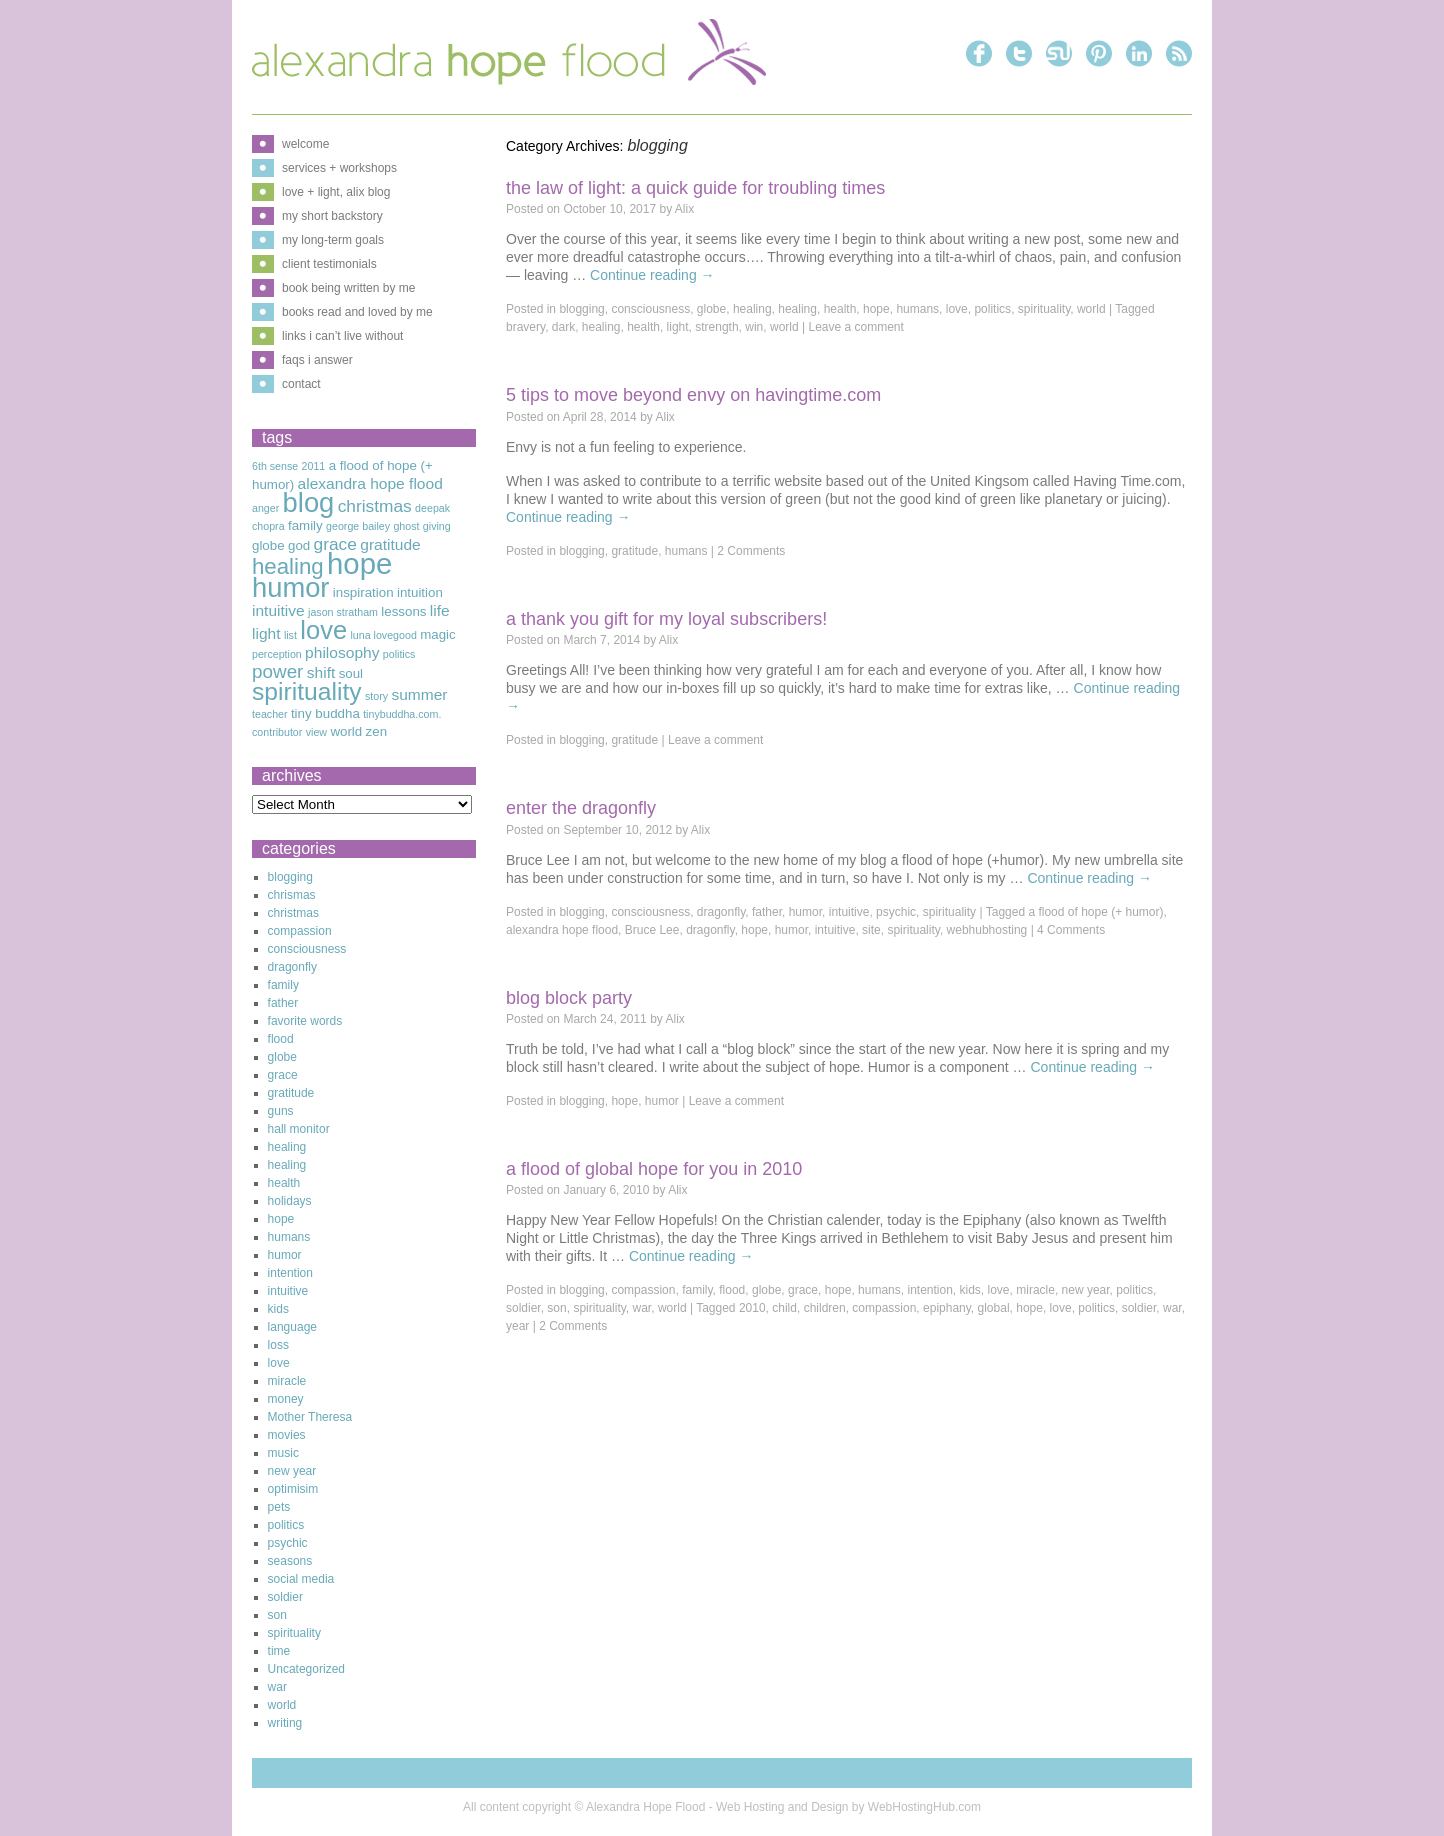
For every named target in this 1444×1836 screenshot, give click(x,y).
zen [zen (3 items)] (377, 731)
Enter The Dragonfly (581, 808)
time (279, 1651)
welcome (305, 144)
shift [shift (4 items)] (321, 672)
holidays (290, 1201)
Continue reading (652, 275)
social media (301, 1579)
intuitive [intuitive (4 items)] (278, 610)
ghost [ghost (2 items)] (406, 526)
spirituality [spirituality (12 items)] (307, 691)
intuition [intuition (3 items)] (420, 592)
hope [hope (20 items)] (359, 563)
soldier (523, 1308)
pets (279, 1507)
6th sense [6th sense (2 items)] (275, 466)
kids (970, 1290)
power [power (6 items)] (277, 671)
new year (1086, 1290)
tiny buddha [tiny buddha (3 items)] (325, 713)
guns (281, 1111)
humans (917, 309)
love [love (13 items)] (323, 630)
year (517, 1326)
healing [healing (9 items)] (288, 566)
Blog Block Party (569, 998)
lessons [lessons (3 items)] (403, 611)
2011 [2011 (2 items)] (314, 466)
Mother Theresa (310, 1417)
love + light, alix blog (336, 192)
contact (301, 384)
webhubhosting (987, 930)
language (292, 1327)
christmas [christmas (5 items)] (375, 506)
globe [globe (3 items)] (268, 545)
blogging (581, 309)
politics (992, 309)
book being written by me (348, 288)
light (678, 327)
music (283, 1453)
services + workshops (339, 168)
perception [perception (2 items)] (277, 654)
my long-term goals (333, 240)
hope (876, 309)
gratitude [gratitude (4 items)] (390, 544)
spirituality (1044, 309)
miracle (1035, 1290)
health (840, 309)
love (957, 309)
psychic (896, 912)
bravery (525, 327)
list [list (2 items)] (290, 635)
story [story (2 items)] (376, 696)
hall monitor (299, 1129)
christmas (293, 913)
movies (287, 1435)
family (697, 1290)
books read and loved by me (357, 312)
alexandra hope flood (562, 930)
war (642, 1308)
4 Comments (1071, 930)
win (754, 327)
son (556, 1308)
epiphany (947, 1308)
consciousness (650, 309)
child (784, 1308)
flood (732, 1290)
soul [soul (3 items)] (351, 673)
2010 (752, 1308)
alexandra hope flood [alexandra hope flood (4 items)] (370, 483)
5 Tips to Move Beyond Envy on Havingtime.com (693, 395)
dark (563, 327)
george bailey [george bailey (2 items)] (358, 526)
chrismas (292, 895)
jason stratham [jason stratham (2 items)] (343, 612)
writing (285, 1723)
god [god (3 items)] (299, 545)
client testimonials (329, 264)
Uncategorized (306, 1669)
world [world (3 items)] (346, 731)
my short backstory (332, 216)
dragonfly (721, 912)
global (994, 1308)
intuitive (849, 912)
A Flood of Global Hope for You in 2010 (654, 1169)
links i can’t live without (342, 336)
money (286, 1399)
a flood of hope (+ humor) (1095, 912)
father (767, 912)
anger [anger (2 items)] (265, 508)
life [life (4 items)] (440, 610)
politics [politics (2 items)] (399, 654)
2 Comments (751, 551)
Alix (684, 209)
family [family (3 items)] (305, 525)
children (825, 1308)
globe (711, 309)
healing (752, 309)
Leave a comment (855, 327)
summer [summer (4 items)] (419, 694)
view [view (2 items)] (316, 732)
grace (803, 1290)
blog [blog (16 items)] (309, 502)
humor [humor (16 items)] (290, 587)
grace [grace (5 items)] (335, 544)
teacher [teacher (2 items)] (270, 714)
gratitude (634, 551)
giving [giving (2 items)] (437, 526)
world (1091, 309)
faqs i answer (317, 360)
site (871, 930)
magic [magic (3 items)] (438, 634)
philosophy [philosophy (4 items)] (342, 652)
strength (716, 327)
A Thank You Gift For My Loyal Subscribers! (666, 619)
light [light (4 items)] (266, 633)
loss (278, 1345)
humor (805, 912)
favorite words (305, 1021)
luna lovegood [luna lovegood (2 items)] (383, 635)
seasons (290, 1561)
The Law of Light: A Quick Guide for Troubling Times (695, 188)
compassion (643, 1290)
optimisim (293, 1489)
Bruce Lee (652, 930)
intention (929, 1290)
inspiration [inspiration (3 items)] (363, 592)
